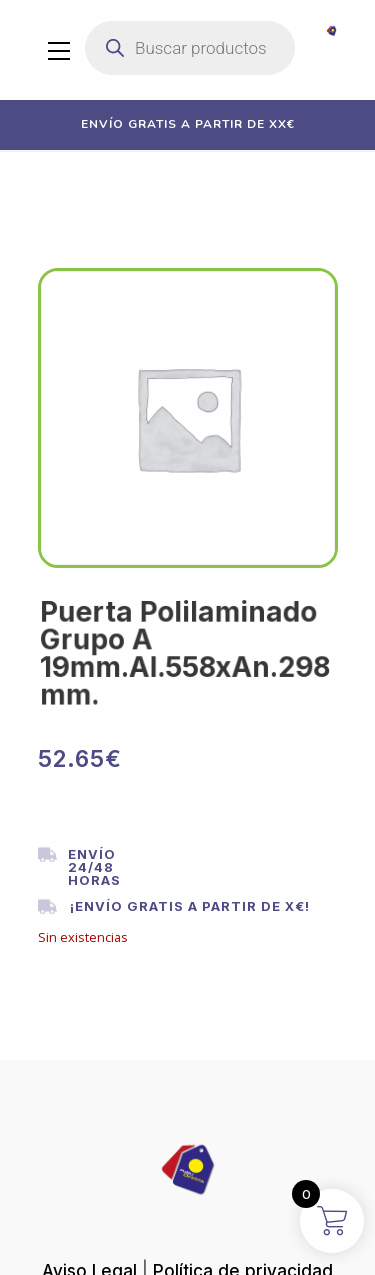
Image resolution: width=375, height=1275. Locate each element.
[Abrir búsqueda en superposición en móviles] (190, 48)
